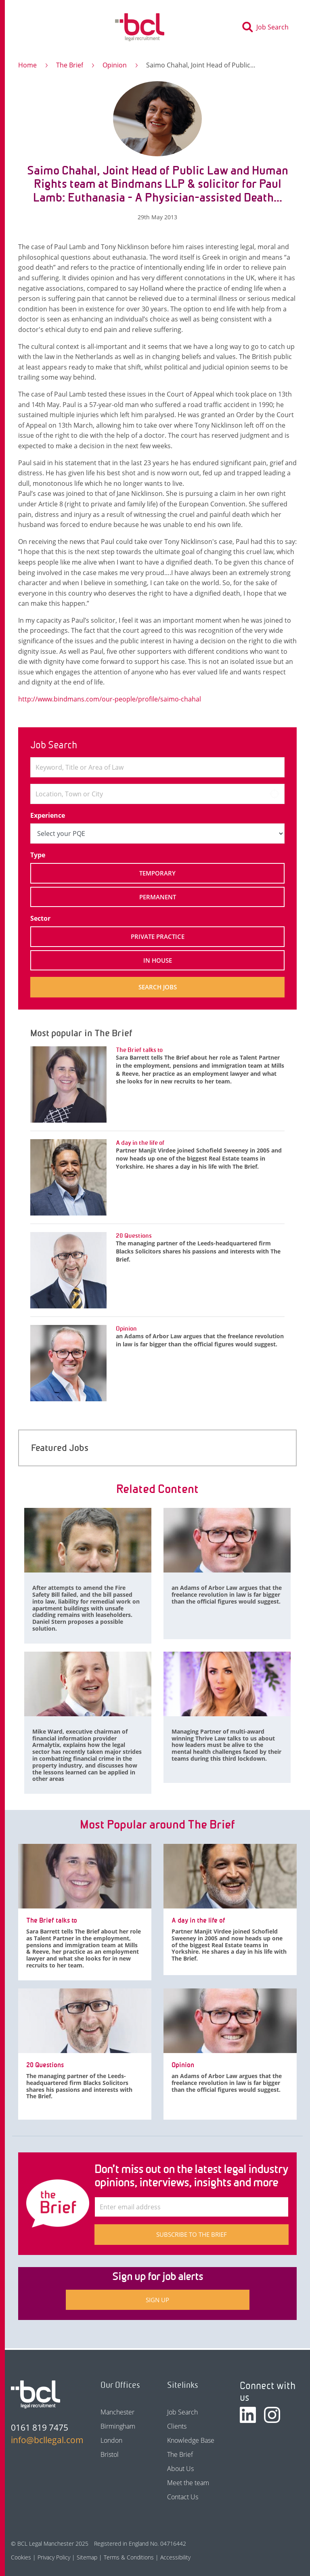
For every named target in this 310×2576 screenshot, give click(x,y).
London (111, 2440)
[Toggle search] (268, 27)
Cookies (21, 2557)
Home (27, 65)
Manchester (117, 2412)
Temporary (157, 873)
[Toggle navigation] (32, 27)
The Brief (69, 65)
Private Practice (157, 936)
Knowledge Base (190, 2440)
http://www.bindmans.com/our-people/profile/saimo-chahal (109, 699)
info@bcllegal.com (43, 2440)
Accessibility (175, 2557)
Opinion (115, 65)
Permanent (157, 897)
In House (157, 960)
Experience (47, 815)
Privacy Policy (54, 2557)
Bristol (110, 2454)
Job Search (182, 2412)
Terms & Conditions (129, 2557)
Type (37, 854)
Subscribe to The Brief (191, 2234)
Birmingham (118, 2426)
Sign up (157, 2300)
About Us (180, 2468)
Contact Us (182, 2496)
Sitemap (87, 2557)
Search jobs (157, 987)
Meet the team (188, 2482)
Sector (40, 918)
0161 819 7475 (39, 2427)
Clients (176, 2426)
